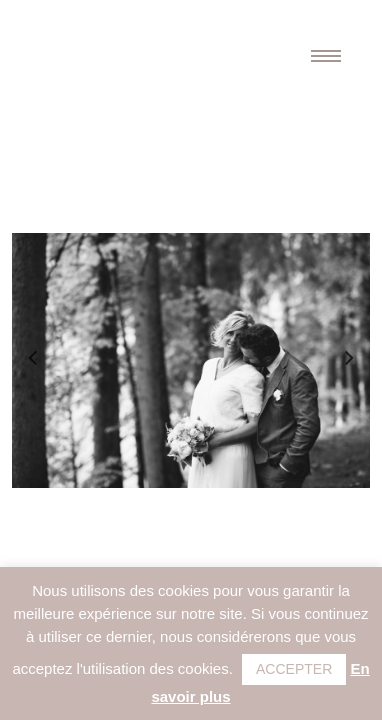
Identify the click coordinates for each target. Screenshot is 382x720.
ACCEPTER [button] (294, 669)
